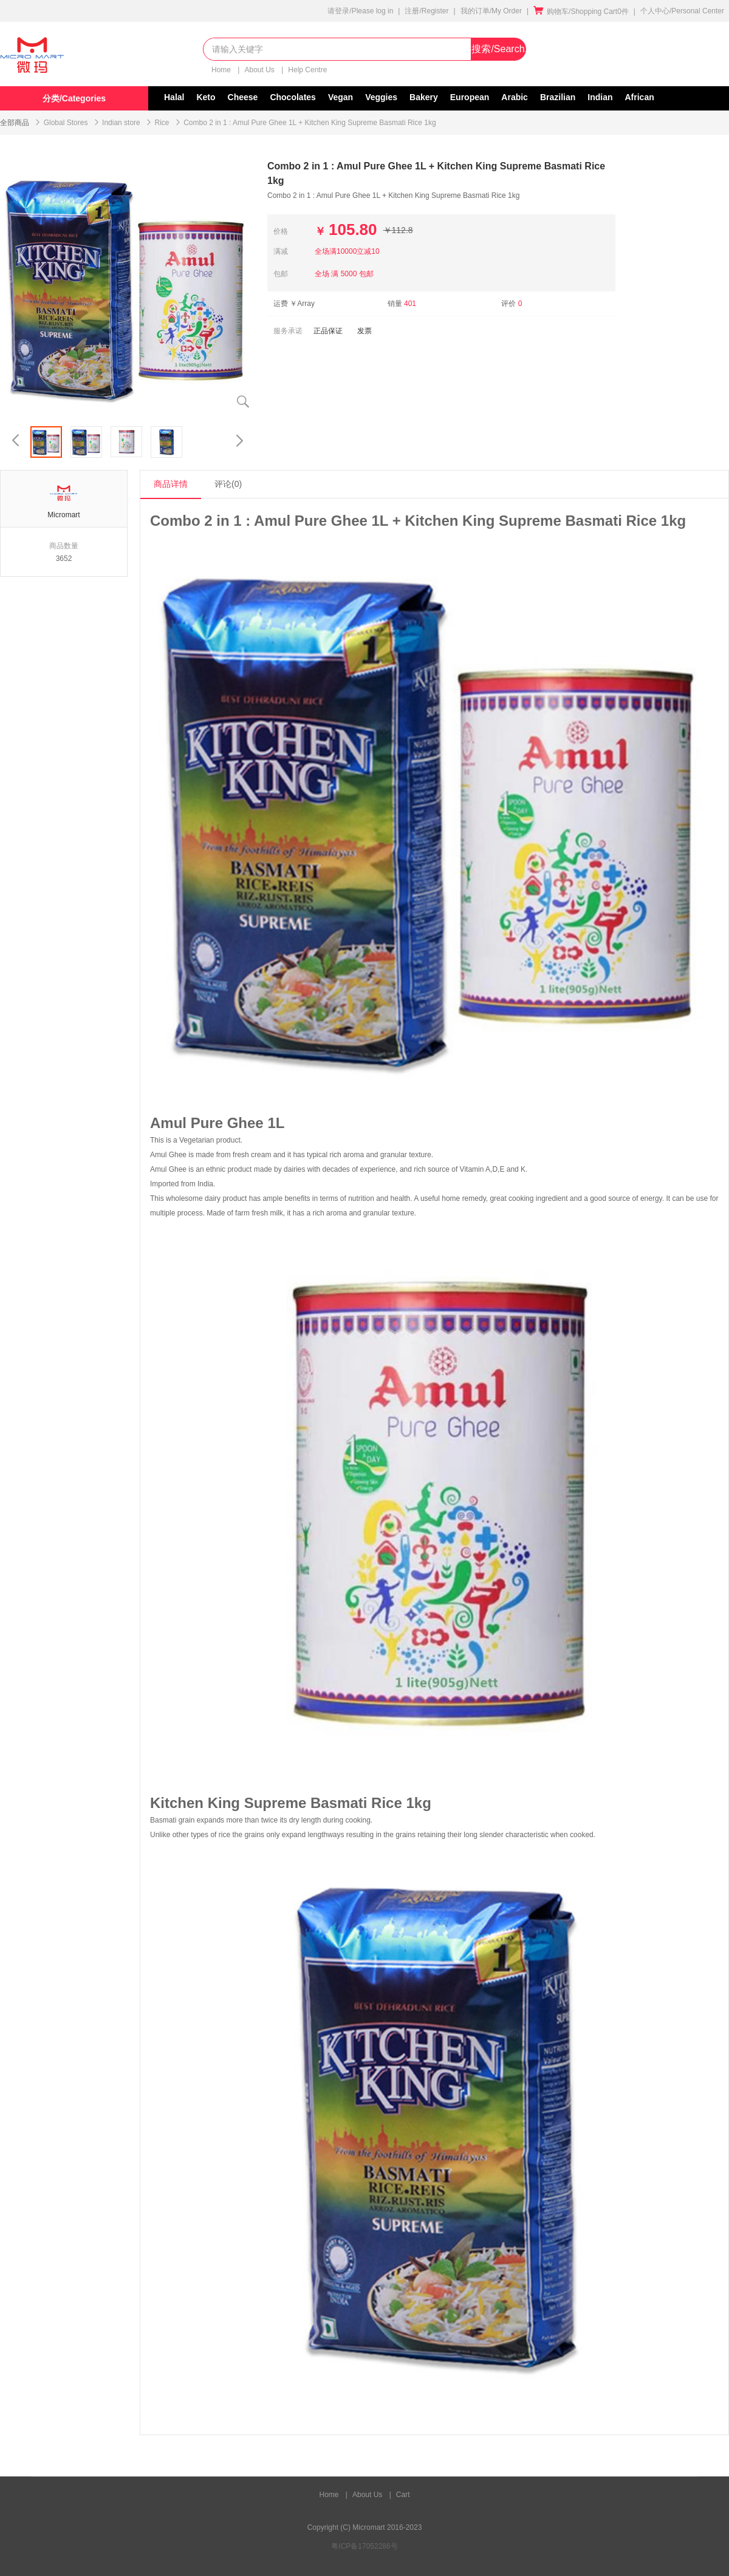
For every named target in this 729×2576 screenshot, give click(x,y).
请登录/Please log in (360, 11)
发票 (364, 331)
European (470, 97)
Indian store (121, 122)
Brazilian (557, 97)
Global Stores (66, 122)
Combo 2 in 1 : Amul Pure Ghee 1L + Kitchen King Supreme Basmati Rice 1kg (309, 122)
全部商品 (14, 122)
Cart (403, 2494)
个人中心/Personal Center (682, 11)
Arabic (514, 97)
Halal (174, 97)
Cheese (243, 97)
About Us (260, 70)
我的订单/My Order (491, 11)
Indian (599, 97)
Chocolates (292, 97)
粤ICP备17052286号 (364, 2546)
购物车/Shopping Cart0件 (581, 11)
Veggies (381, 97)
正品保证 (328, 331)
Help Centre (307, 70)
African (639, 97)
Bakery (423, 97)
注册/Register (426, 11)
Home (222, 70)
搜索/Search (497, 49)
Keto (205, 97)
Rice (161, 122)
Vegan (340, 97)
